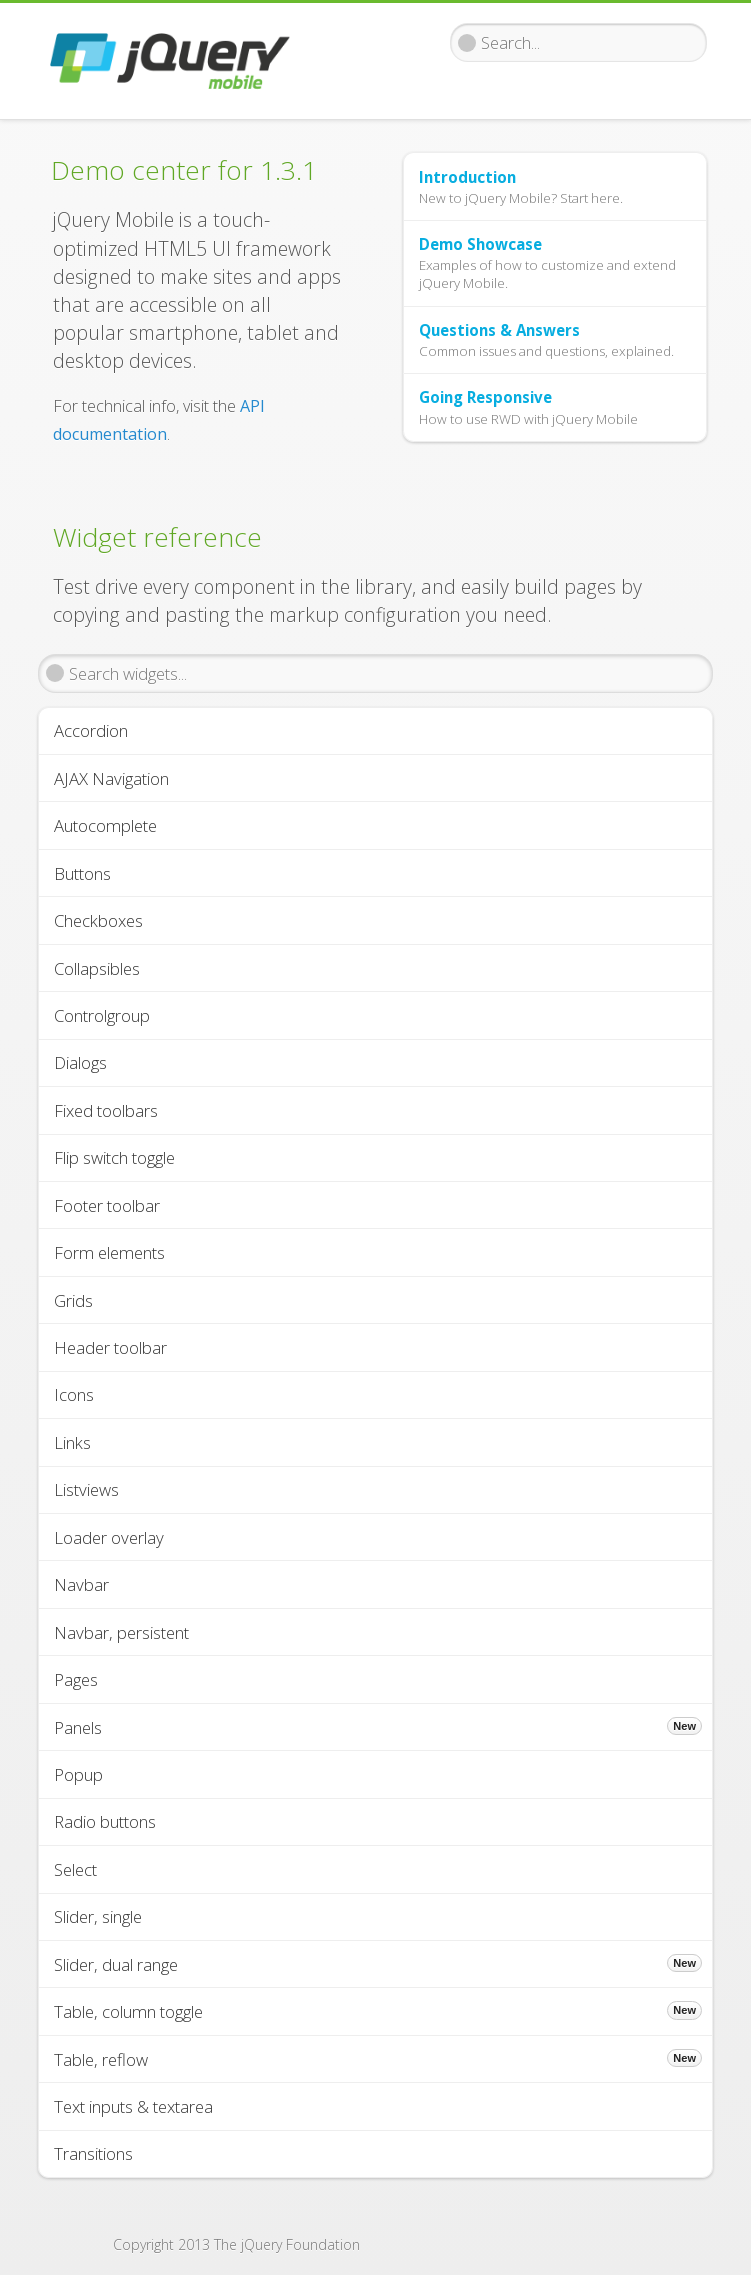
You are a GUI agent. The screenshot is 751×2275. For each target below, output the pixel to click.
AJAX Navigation (111, 778)
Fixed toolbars (106, 1110)
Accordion (91, 730)
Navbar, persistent (121, 1632)
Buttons (82, 873)
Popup (78, 1774)
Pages (76, 1679)
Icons (74, 1394)
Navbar (81, 1584)
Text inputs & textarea (133, 2106)
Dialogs (80, 1062)
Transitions (93, 2153)
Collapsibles (97, 968)
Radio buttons (105, 1821)
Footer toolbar (107, 1205)
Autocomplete (105, 825)
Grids (73, 1300)
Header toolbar (110, 1347)
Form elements (109, 1252)
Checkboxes (98, 920)
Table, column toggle (378, 2011)
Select (75, 1869)
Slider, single (98, 1916)
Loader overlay (109, 1537)
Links (72, 1442)
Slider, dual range (378, 1964)
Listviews (86, 1489)
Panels (378, 1727)
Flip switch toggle (114, 1157)
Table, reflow (378, 2059)
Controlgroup (102, 1015)
